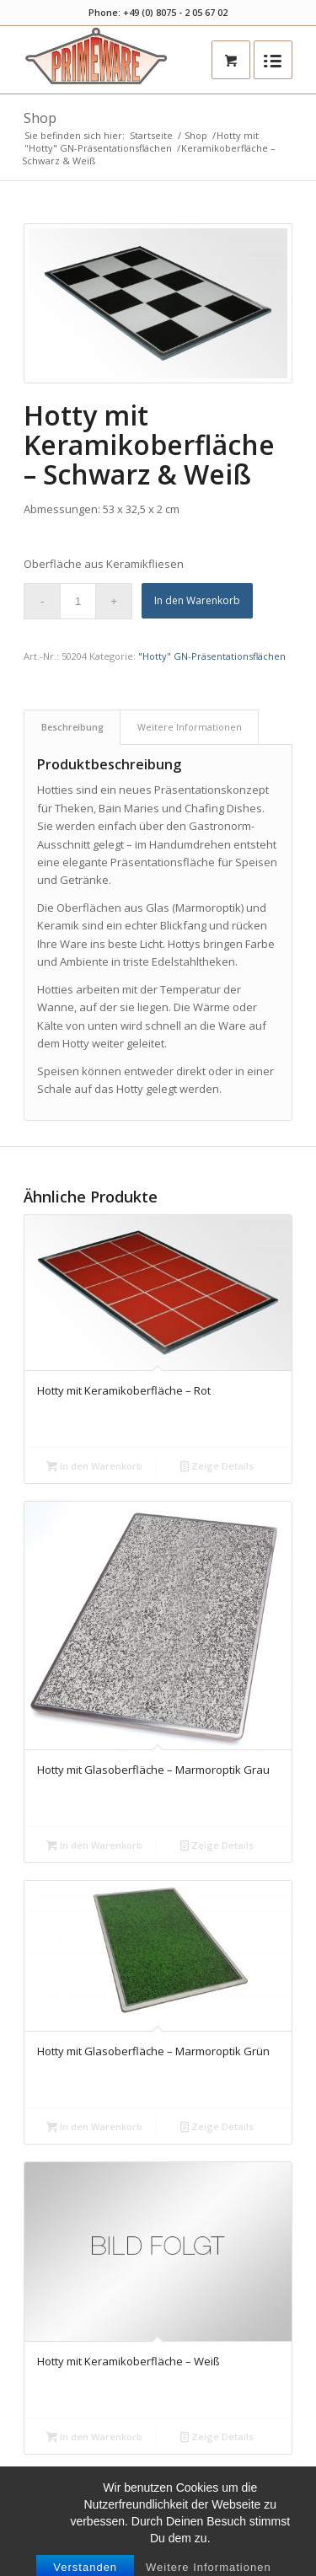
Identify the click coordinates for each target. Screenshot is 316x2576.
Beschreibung (72, 726)
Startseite (151, 135)
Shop (40, 118)
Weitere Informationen (189, 726)
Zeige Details (217, 1466)
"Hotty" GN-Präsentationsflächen (98, 148)
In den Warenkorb (197, 600)
